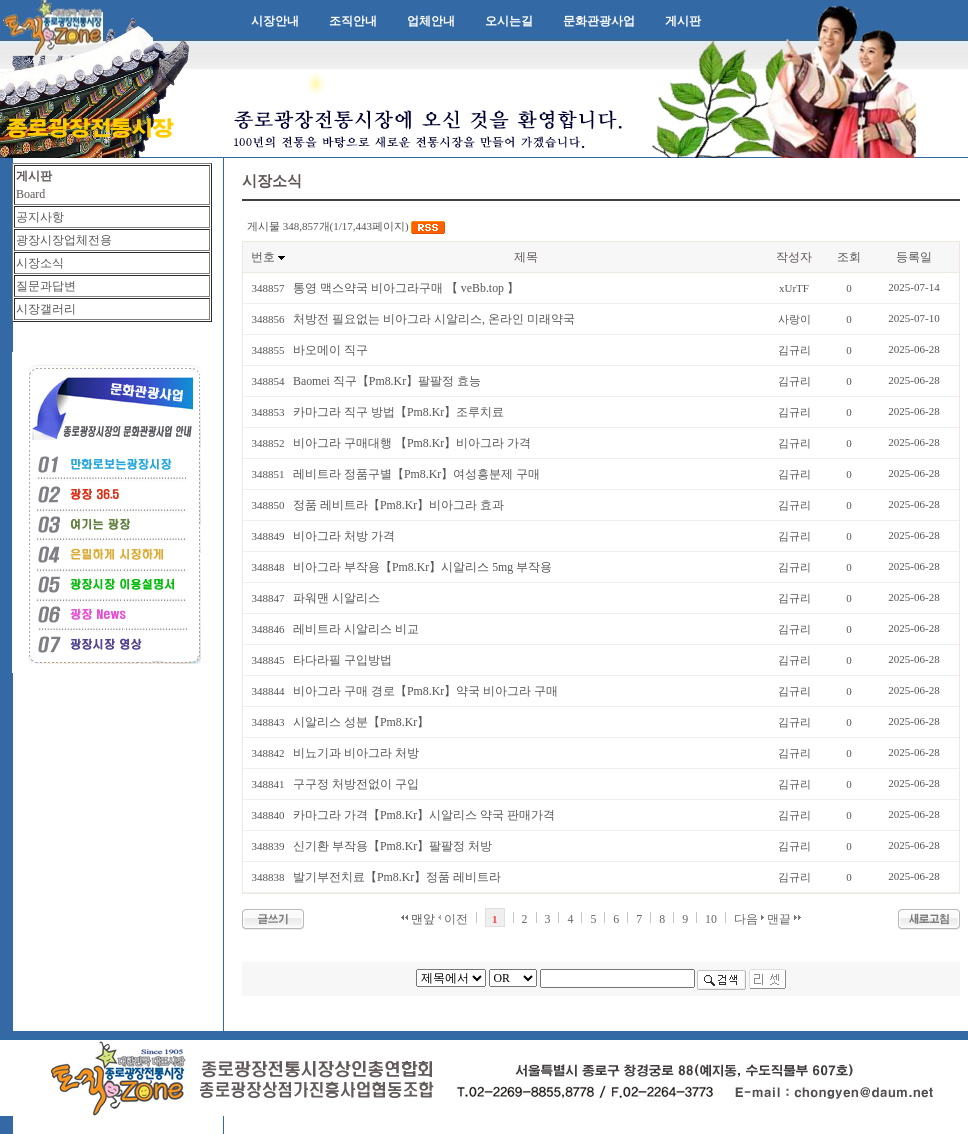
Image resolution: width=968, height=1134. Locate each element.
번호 (263, 257)
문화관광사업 (599, 21)
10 (711, 919)
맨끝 (784, 919)
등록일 (914, 257)
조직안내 (353, 21)
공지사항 (40, 217)
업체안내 (431, 21)
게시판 (683, 21)
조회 (849, 257)
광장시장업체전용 (64, 240)
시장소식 (40, 263)
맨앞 (418, 919)
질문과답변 (46, 286)
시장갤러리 (46, 309)
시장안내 (275, 21)
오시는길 (509, 21)
